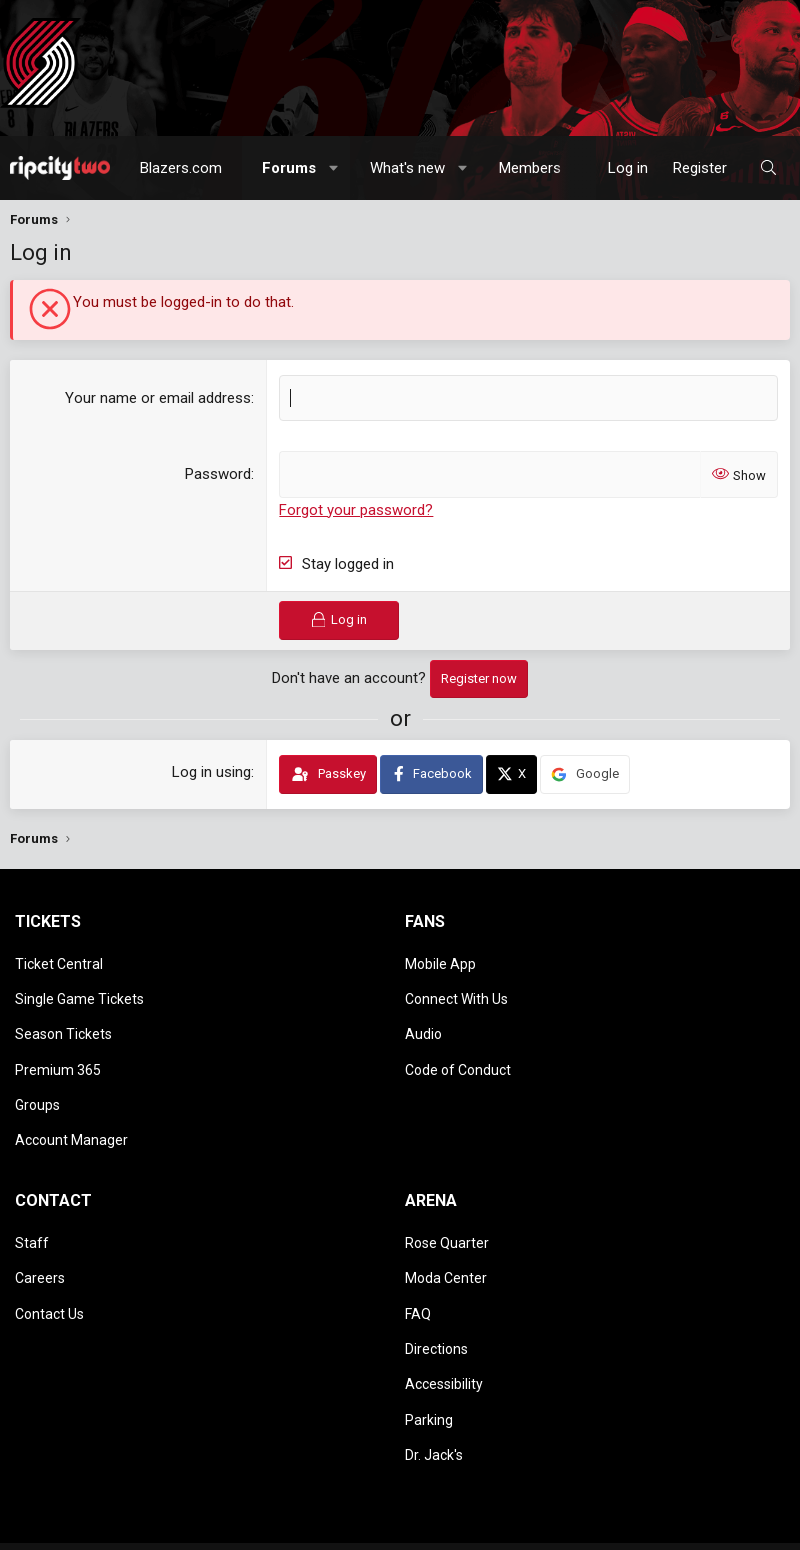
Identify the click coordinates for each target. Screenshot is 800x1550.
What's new (407, 168)
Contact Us (49, 1258)
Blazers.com (181, 168)
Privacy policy (223, 1528)
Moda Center (446, 1229)
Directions (436, 1286)
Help (286, 1528)
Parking (429, 1344)
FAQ (418, 1258)
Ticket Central (59, 960)
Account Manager (71, 1104)
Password (218, 474)
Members (530, 168)
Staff (32, 1200)
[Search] (768, 168)
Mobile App (440, 960)
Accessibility (444, 1315)
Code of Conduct (458, 1046)
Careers (40, 1229)
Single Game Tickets (79, 988)
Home (327, 1528)
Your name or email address (158, 398)
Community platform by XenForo (184, 1477)
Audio (423, 1017)
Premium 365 (58, 1046)
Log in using (211, 771)
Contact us (41, 1528)
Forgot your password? (356, 509)
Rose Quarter (447, 1200)
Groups (37, 1075)
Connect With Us (456, 988)
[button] (334, 168)
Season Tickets (63, 1017)
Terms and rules (128, 1528)
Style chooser (59, 1507)
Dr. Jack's (434, 1373)
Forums (289, 168)
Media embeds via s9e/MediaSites (467, 1477)
